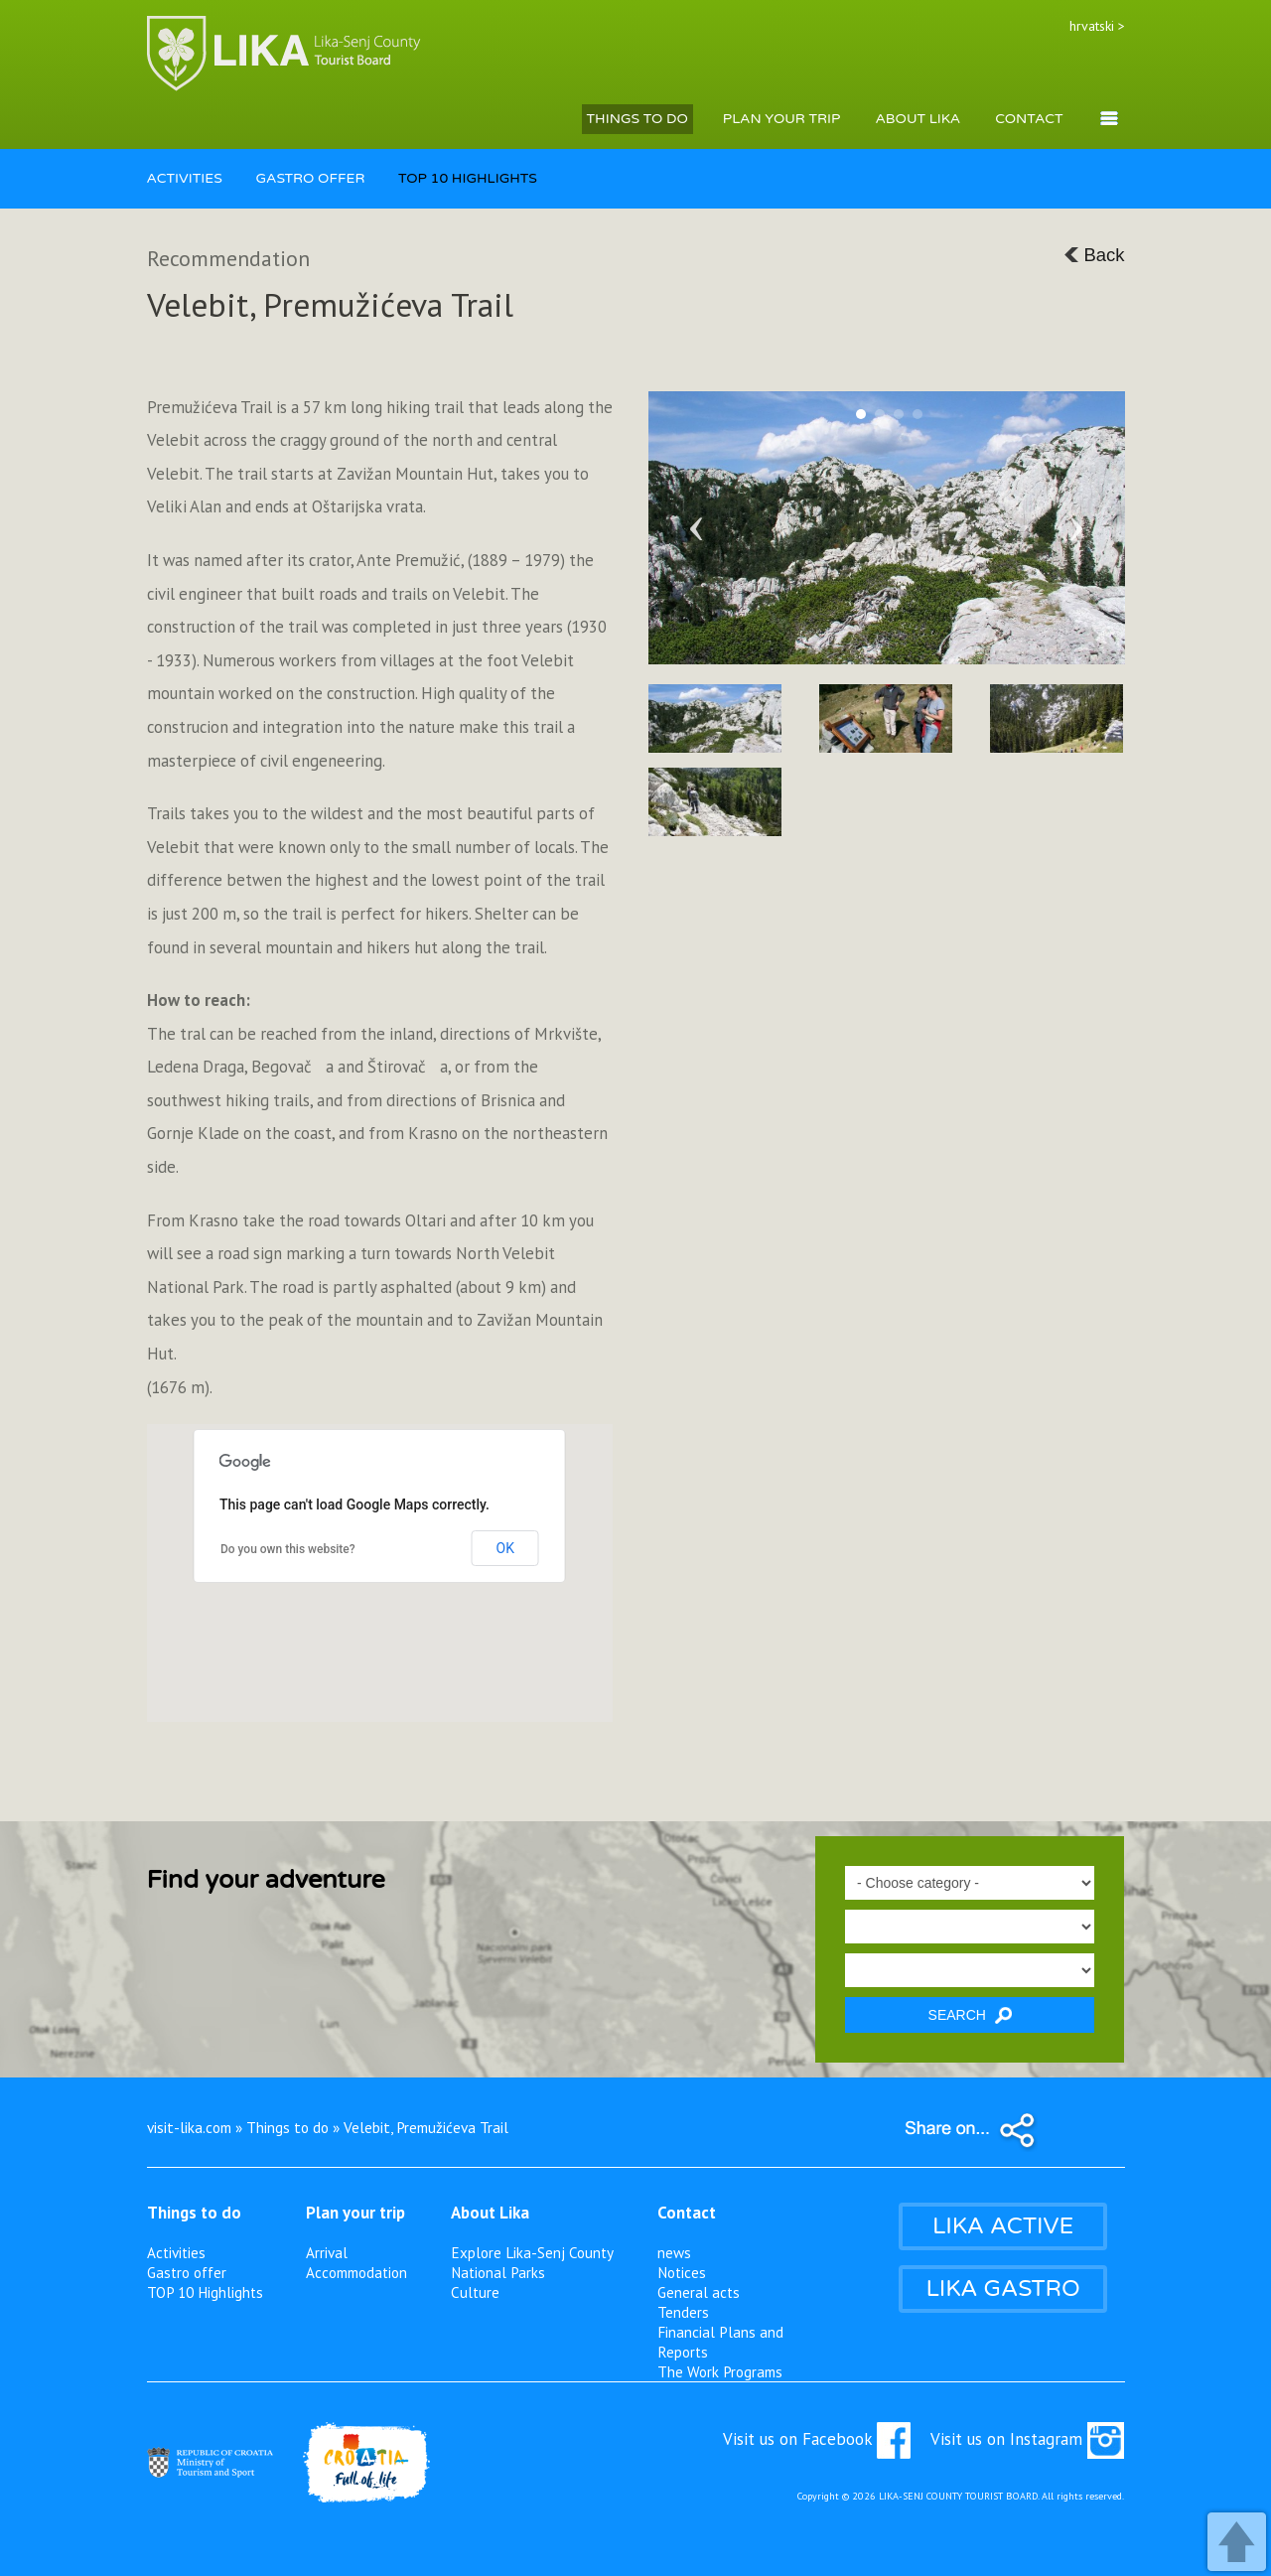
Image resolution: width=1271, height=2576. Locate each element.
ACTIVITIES (184, 178)
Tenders (683, 2312)
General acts (698, 2292)
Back (1093, 254)
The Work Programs (719, 2371)
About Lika (490, 2212)
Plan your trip (355, 2212)
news (674, 2252)
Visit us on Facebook (817, 2439)
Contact (686, 2212)
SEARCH (970, 2015)
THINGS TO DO (637, 118)
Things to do (194, 2212)
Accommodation (356, 2272)
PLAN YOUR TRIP (782, 118)
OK (505, 1548)
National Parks (498, 2272)
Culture (475, 2292)
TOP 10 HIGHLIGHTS (467, 178)
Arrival (327, 2252)
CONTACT (1028, 118)
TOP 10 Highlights (205, 2292)
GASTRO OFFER (309, 178)
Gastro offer (186, 2272)
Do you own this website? (287, 1549)
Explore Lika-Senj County (532, 2252)
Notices (681, 2272)
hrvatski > (1097, 26)
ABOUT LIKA (917, 118)
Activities (176, 2252)
